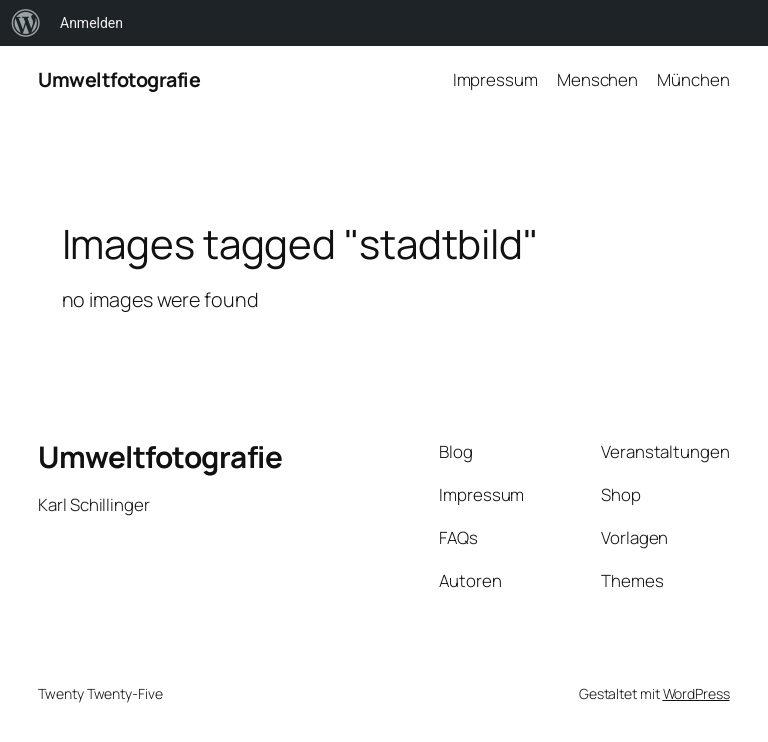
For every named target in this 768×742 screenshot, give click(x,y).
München (693, 79)
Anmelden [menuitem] (91, 23)
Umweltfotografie (119, 79)
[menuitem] (26, 23)
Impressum (495, 79)
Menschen (597, 79)
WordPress (696, 693)
